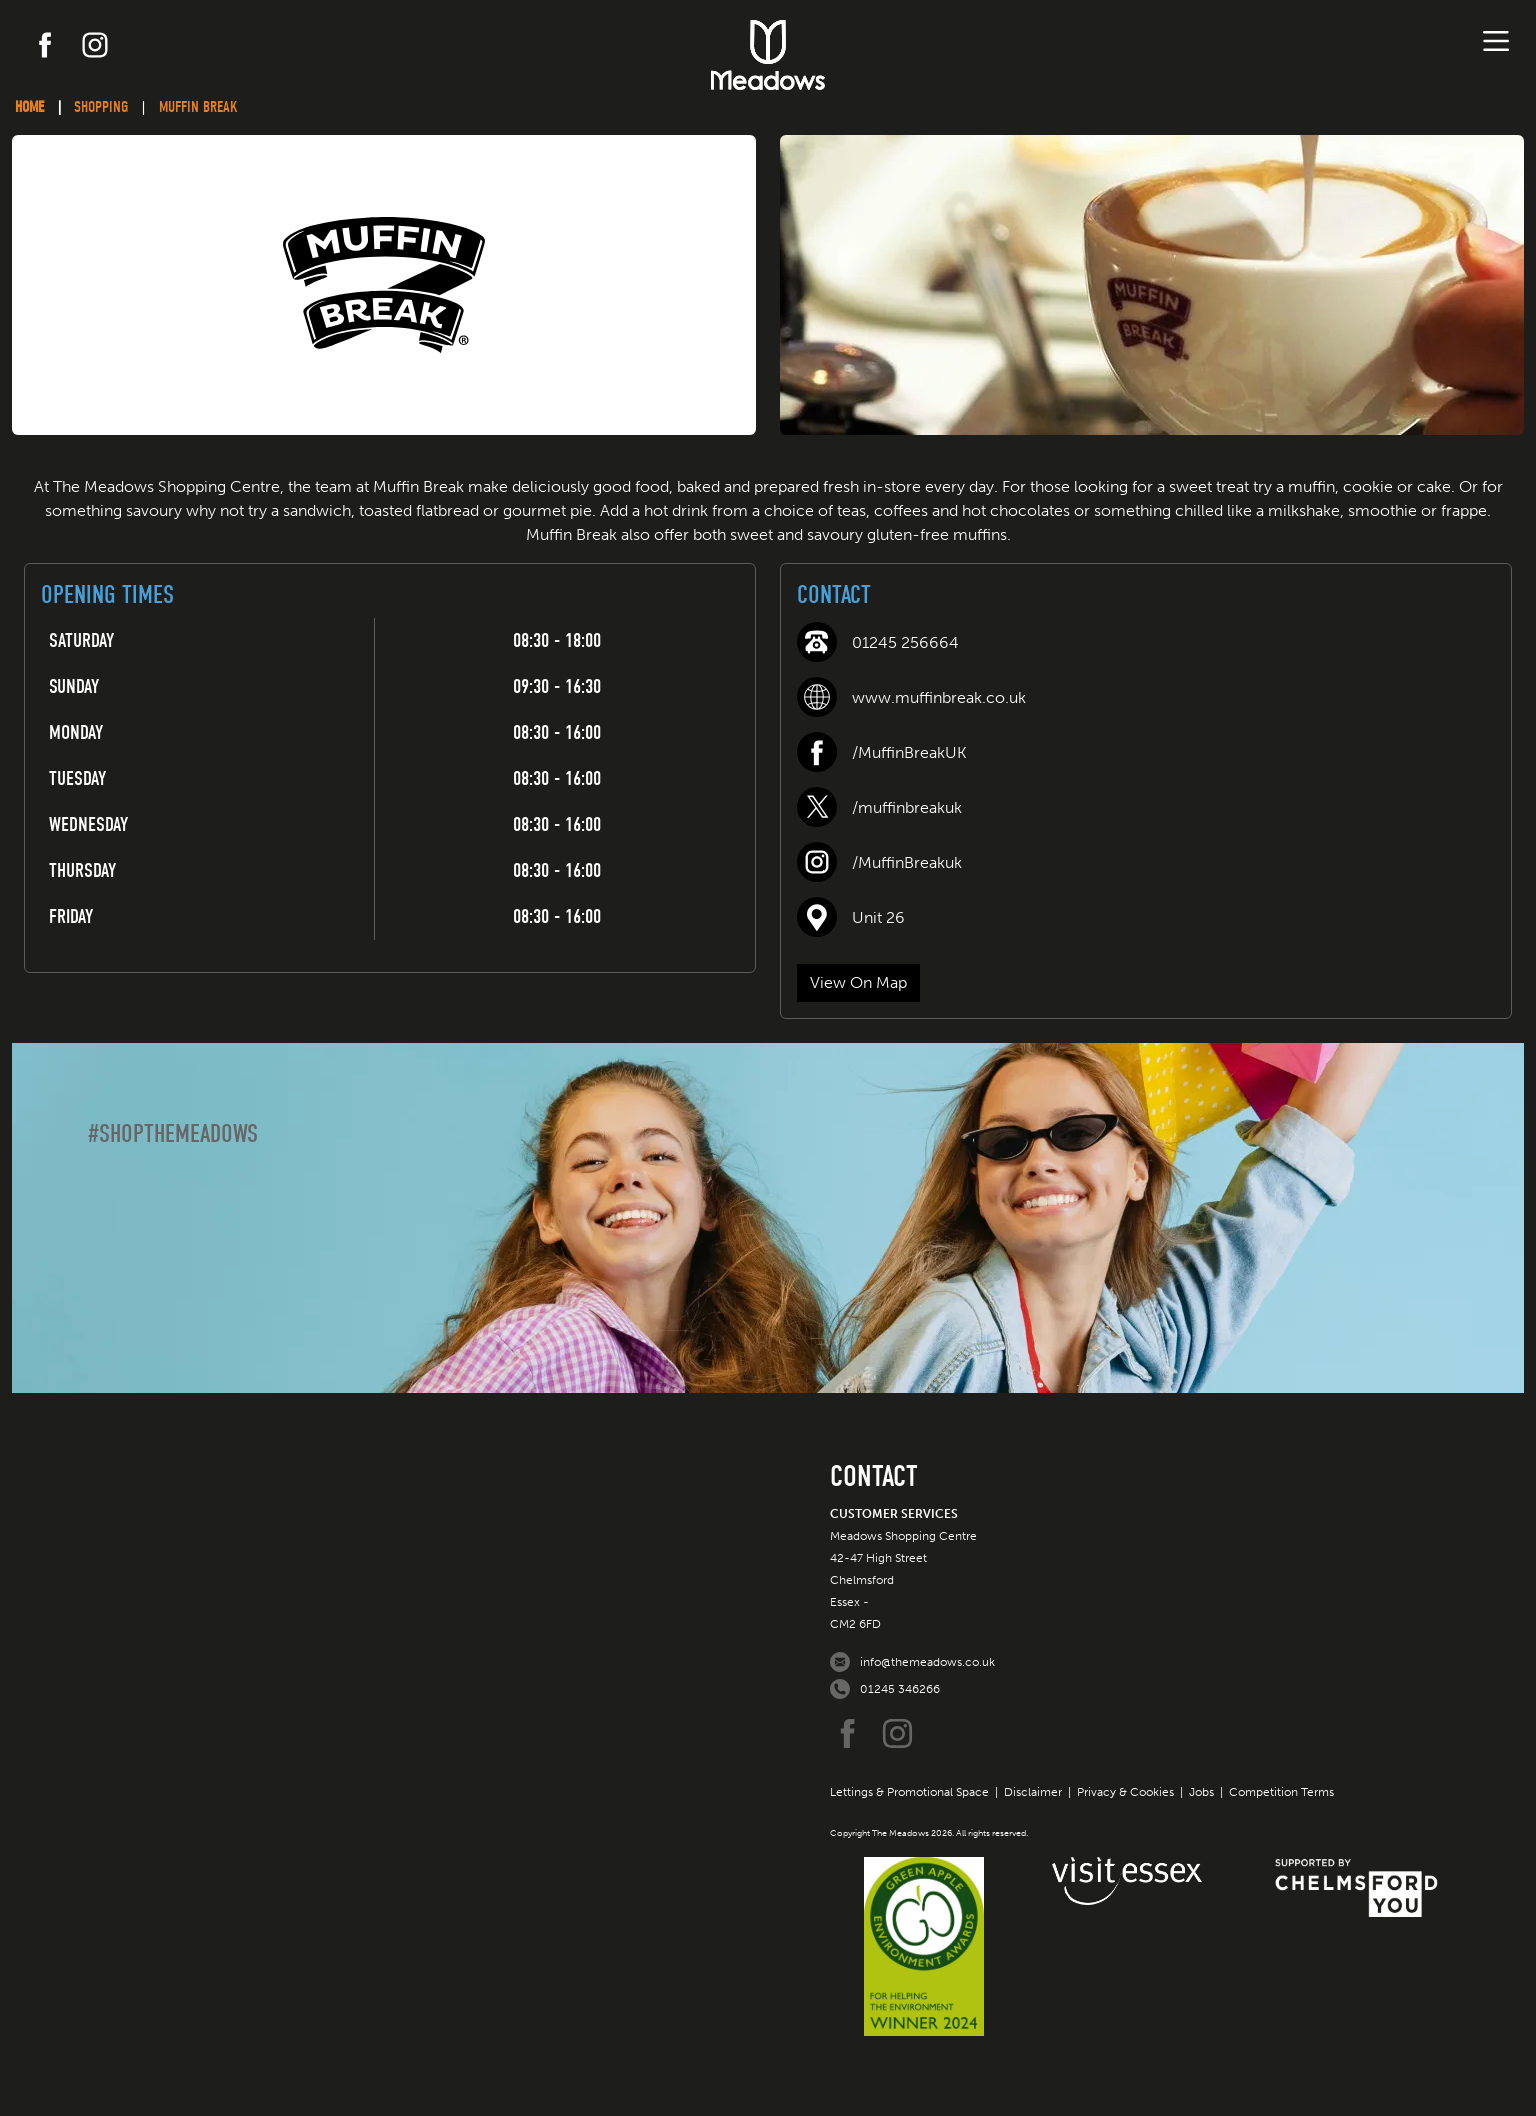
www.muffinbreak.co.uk (939, 697)
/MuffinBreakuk (907, 862)
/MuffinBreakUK (909, 752)
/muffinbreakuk (907, 807)
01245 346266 (900, 1689)
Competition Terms (1281, 1792)
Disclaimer (1033, 1792)
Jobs (1201, 1792)
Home (29, 107)
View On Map (858, 982)
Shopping (101, 107)
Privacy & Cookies (1125, 1792)
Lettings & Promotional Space (909, 1792)
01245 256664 (905, 642)
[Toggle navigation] (1496, 41)
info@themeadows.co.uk (927, 1662)
